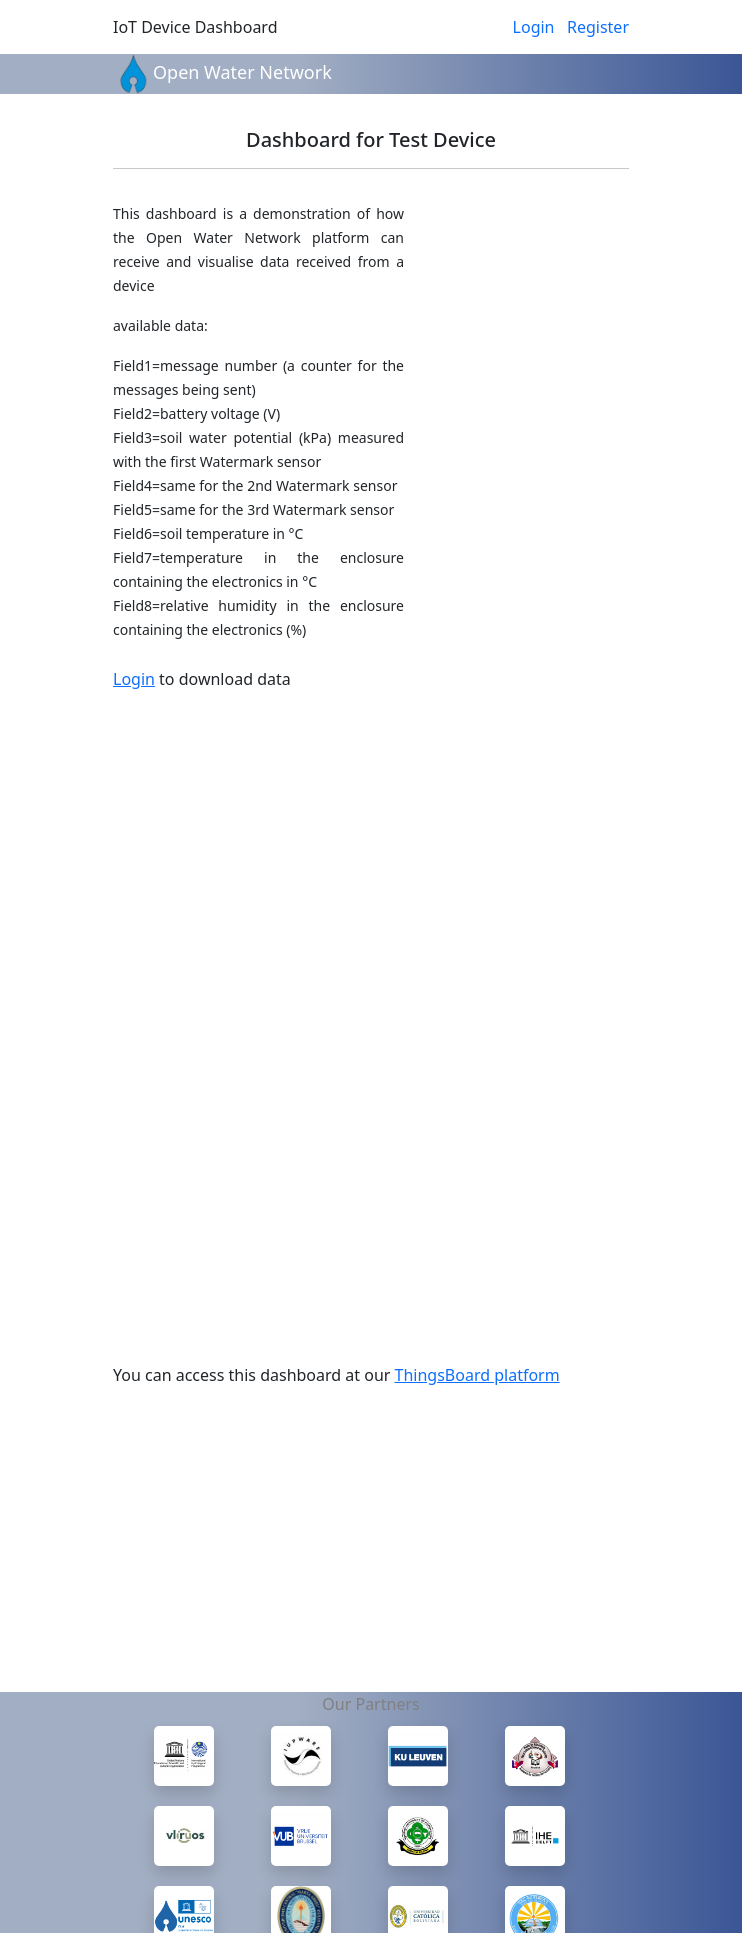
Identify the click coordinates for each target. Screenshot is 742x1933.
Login (534, 27)
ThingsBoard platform (477, 1375)
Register (598, 27)
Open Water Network (242, 72)
